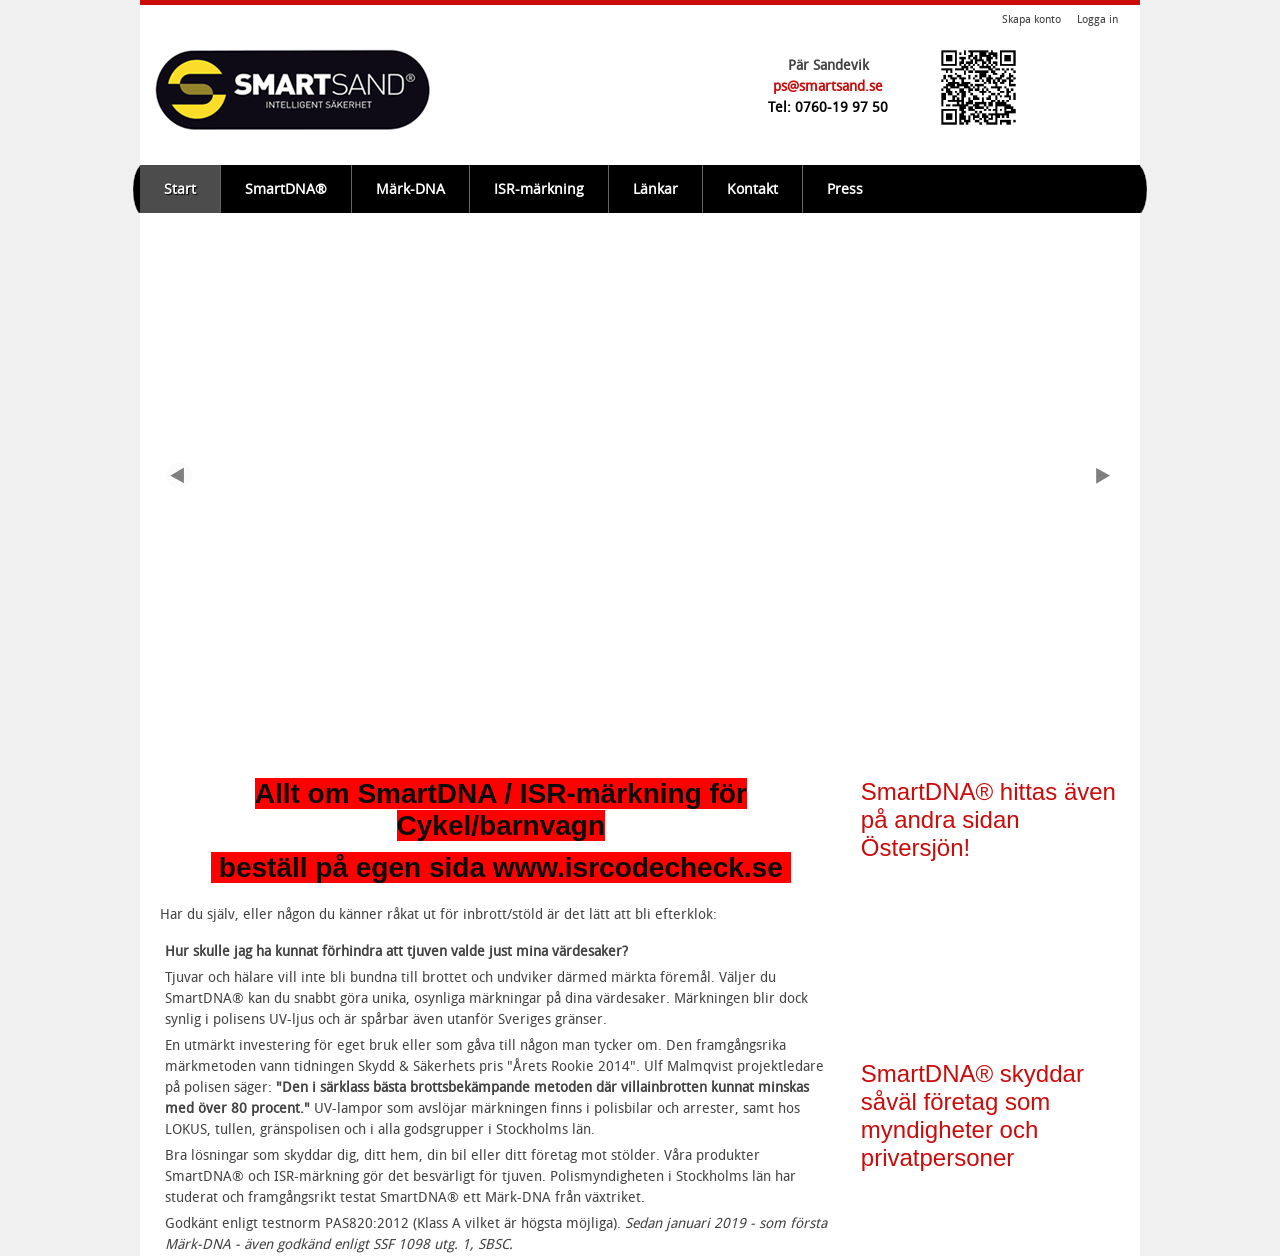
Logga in (1097, 19)
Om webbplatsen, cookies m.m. (266, 1232)
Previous (180, 346)
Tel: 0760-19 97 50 (828, 107)
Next (1100, 346)
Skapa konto (1031, 19)
